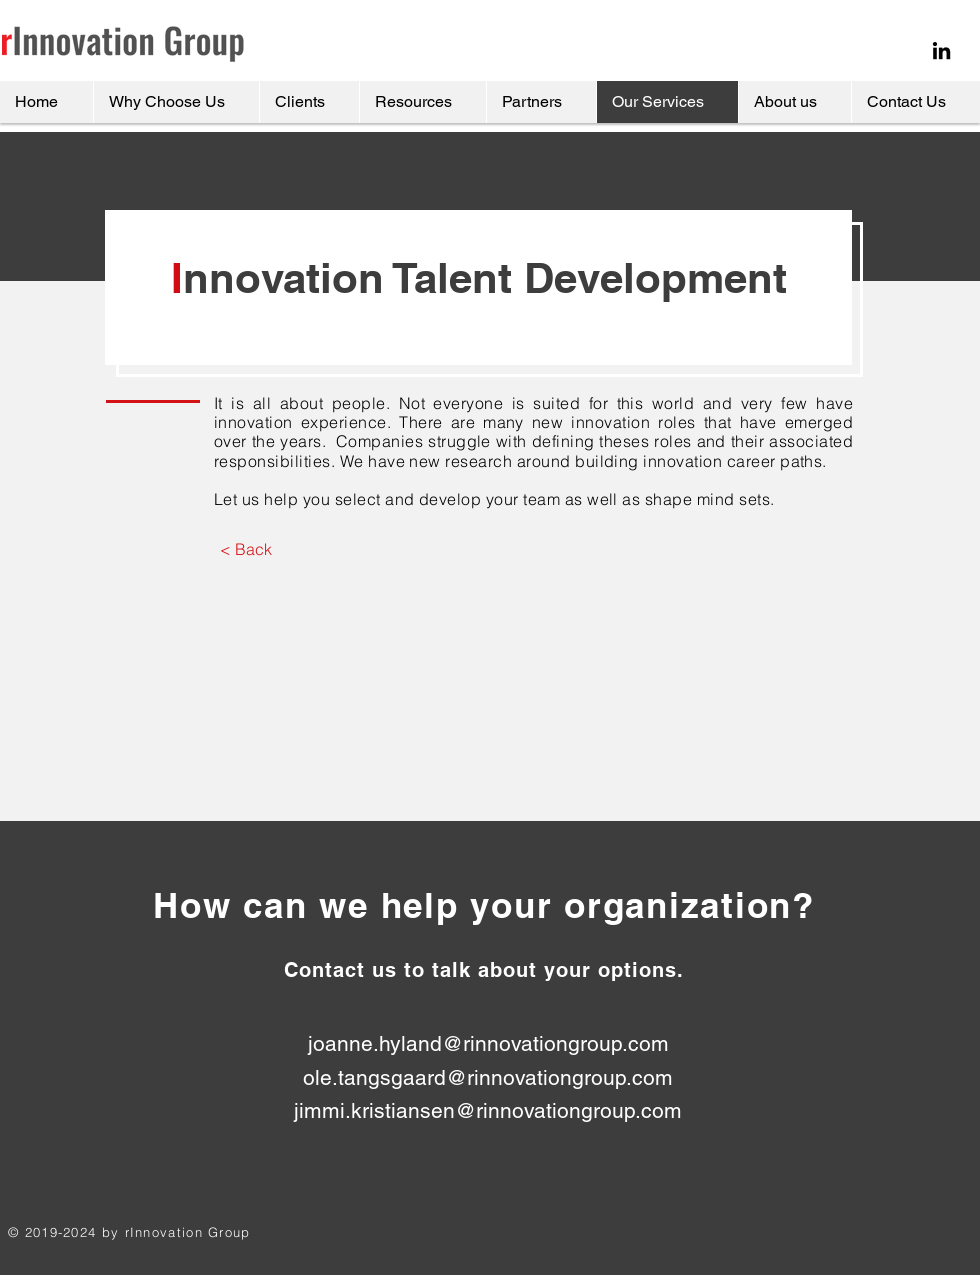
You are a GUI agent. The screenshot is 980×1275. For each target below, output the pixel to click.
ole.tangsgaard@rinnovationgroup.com (488, 1077)
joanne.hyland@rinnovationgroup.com (488, 1043)
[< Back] (245, 549)
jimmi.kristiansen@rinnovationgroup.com (488, 1110)
